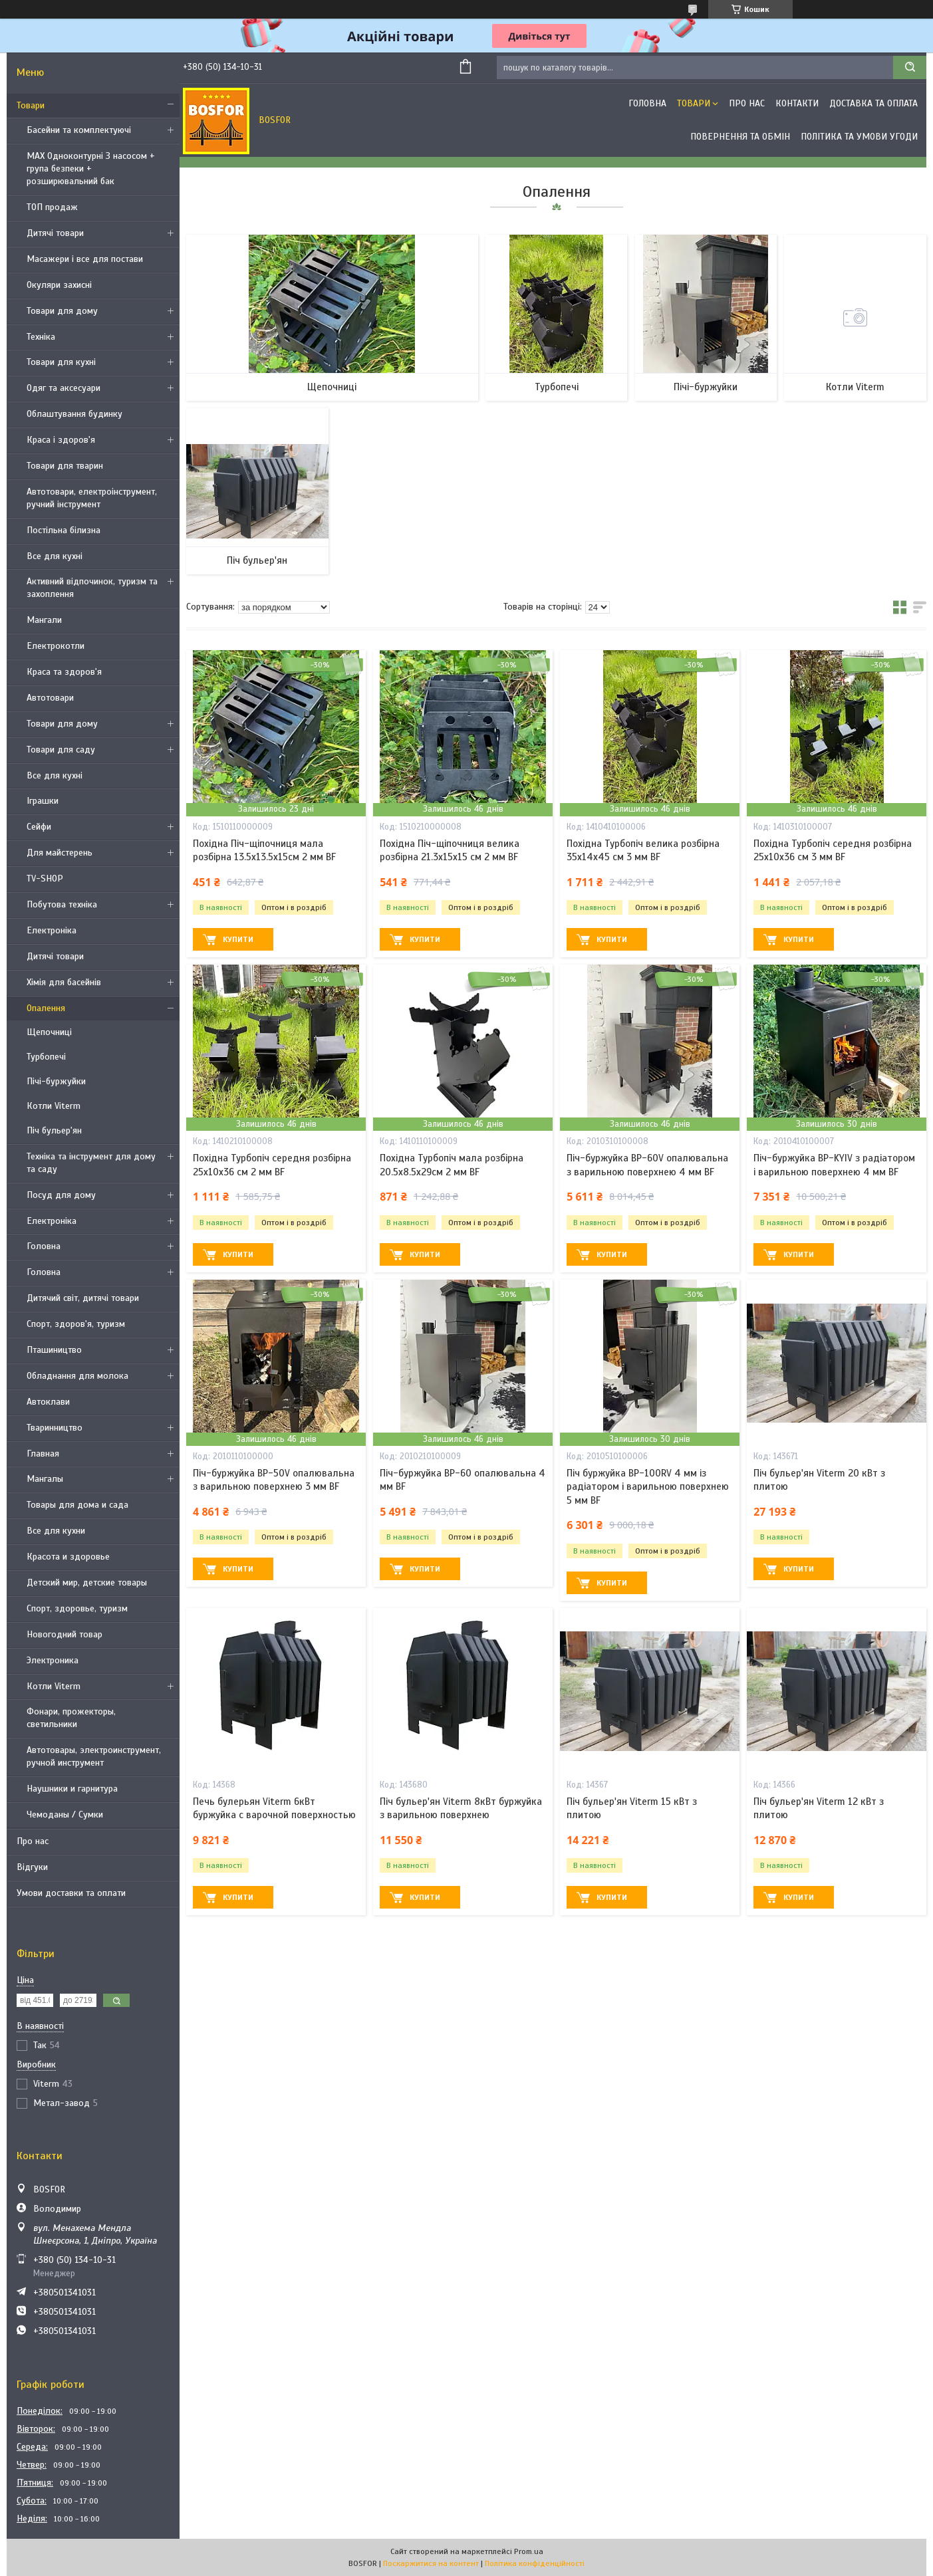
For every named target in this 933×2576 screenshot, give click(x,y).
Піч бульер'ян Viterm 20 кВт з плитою (819, 1479)
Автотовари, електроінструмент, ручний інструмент (92, 498)
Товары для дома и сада (77, 1504)
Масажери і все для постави (85, 259)
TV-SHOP (45, 878)
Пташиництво (54, 1349)
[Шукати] (909, 67)
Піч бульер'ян (54, 1130)
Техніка (41, 336)
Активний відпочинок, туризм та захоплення (92, 588)
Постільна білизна (63, 530)
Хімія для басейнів (64, 982)
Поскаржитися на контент (431, 2563)
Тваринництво (54, 1427)
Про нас (33, 1841)
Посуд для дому (61, 1195)
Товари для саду (61, 749)
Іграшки (43, 800)
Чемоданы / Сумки (65, 1814)
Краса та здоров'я (64, 671)
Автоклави (48, 1401)
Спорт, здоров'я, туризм (76, 1324)
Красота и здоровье (68, 1556)
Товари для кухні (61, 362)
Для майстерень (59, 852)
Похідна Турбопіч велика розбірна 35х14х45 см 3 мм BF (643, 850)
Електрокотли (55, 645)
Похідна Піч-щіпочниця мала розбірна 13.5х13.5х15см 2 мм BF (264, 850)
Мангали (44, 620)
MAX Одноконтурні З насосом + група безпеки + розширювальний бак (91, 168)
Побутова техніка (62, 904)
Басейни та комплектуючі (79, 130)
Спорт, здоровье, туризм (77, 1608)
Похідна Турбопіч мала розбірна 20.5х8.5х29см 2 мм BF (451, 1164)
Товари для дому (62, 310)
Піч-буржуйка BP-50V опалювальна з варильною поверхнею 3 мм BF (273, 1479)
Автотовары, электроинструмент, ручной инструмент (94, 1756)
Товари (31, 105)
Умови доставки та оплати (71, 1893)
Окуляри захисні (59, 285)
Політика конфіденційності (535, 2563)
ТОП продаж (52, 207)
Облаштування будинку (74, 413)
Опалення (46, 1008)
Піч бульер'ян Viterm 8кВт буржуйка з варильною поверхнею (461, 1808)
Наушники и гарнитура (72, 1788)
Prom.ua (528, 2551)
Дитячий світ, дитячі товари (83, 1298)
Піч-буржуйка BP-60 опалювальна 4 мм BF (462, 1479)
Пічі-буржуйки (56, 1081)
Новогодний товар (64, 1634)
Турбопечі (46, 1056)
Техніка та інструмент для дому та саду (91, 1163)
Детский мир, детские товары (87, 1582)
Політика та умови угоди (859, 136)
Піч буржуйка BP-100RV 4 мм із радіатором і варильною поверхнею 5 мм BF (648, 1486)
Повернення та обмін (740, 136)
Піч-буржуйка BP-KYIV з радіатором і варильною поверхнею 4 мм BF (834, 1164)
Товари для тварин (65, 465)
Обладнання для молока (77, 1375)
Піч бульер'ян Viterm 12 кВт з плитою (818, 1808)
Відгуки (32, 1867)
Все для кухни (56, 1530)
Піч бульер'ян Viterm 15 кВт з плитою (632, 1808)
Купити (238, 939)
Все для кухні (54, 556)
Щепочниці (49, 1032)
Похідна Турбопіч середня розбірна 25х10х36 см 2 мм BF (272, 1164)
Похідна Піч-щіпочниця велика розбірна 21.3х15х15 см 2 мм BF (449, 850)
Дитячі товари (55, 233)
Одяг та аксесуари (63, 388)
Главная (43, 1453)
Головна (44, 1246)
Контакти (797, 103)
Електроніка (51, 930)
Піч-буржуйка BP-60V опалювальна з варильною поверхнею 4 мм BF (647, 1164)
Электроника (52, 1660)
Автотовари (50, 697)
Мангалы (45, 1478)
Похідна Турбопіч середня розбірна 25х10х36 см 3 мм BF (832, 850)
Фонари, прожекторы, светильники (71, 1718)
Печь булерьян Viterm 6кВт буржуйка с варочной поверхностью (274, 1808)
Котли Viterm (53, 1106)
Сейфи (39, 826)
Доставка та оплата (873, 103)
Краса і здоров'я (61, 439)
